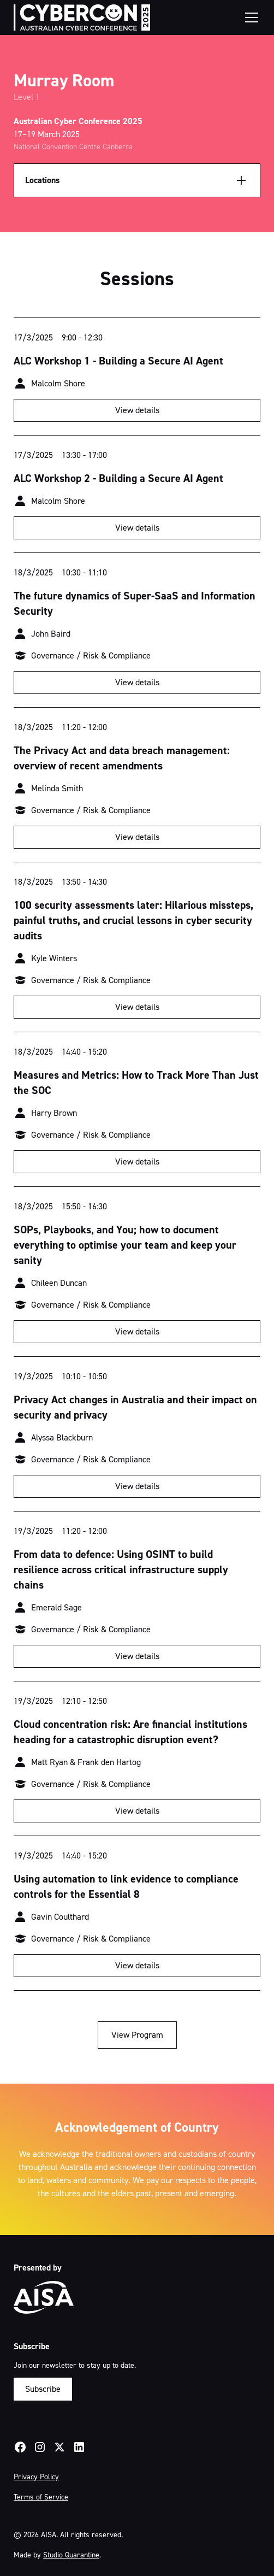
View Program (137, 2034)
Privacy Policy (36, 2477)
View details (137, 410)
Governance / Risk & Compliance (91, 655)
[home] (82, 17)
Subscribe (43, 2389)
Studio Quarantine (71, 2555)
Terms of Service (41, 2497)
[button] (249, 17)
